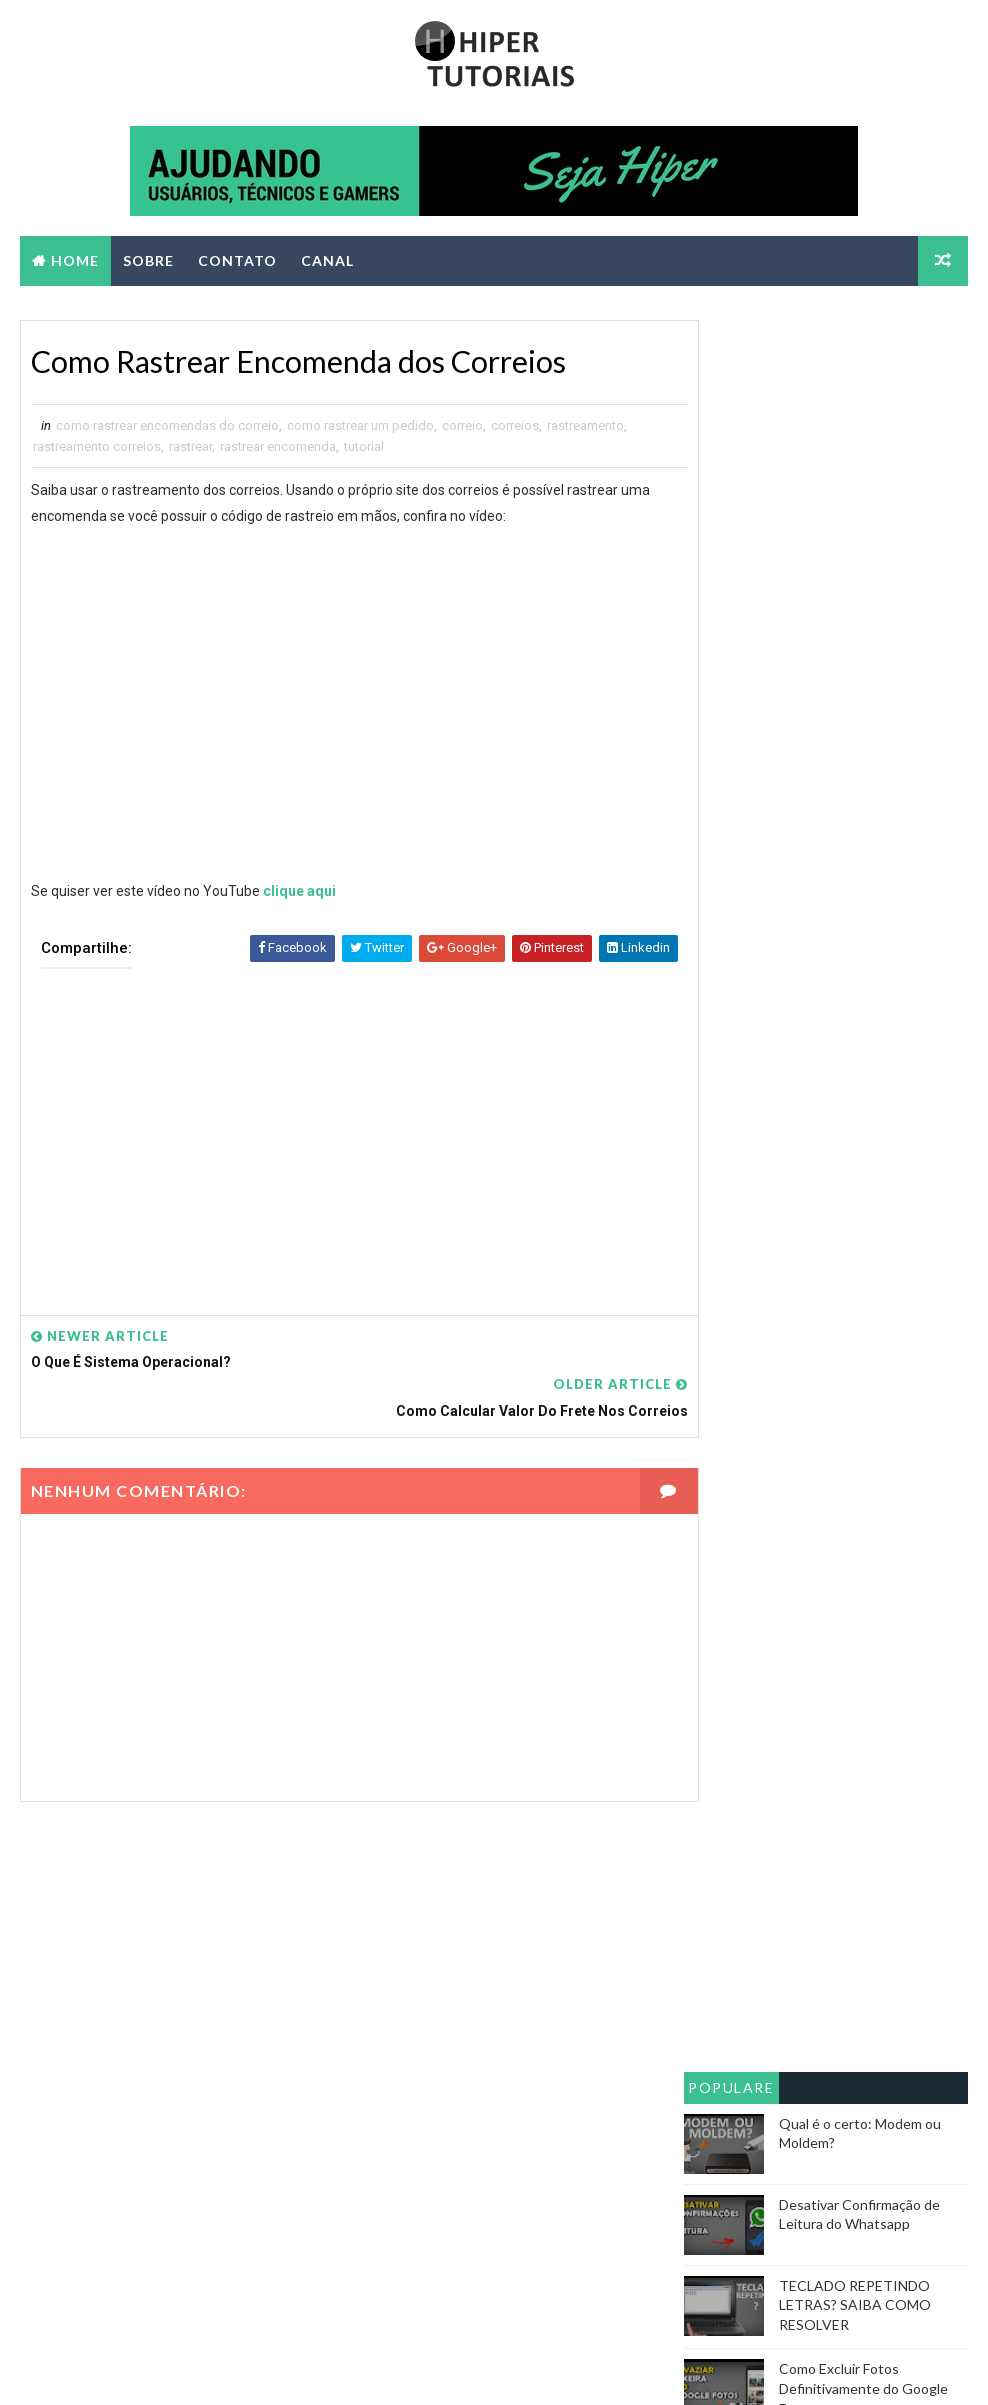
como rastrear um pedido (360, 427)
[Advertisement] (342, 1130)
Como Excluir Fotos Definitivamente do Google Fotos (863, 908)
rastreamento (585, 427)
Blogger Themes (394, 2369)
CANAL (327, 260)
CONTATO (237, 260)
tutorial (364, 448)
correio (462, 427)
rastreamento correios (97, 448)
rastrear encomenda (278, 448)
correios (515, 427)
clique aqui (299, 894)
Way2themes (196, 2369)
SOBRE (148, 260)
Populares (731, 610)
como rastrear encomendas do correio (167, 427)
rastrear (190, 448)
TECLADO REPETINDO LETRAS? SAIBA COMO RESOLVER (855, 824)
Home (75, 260)
